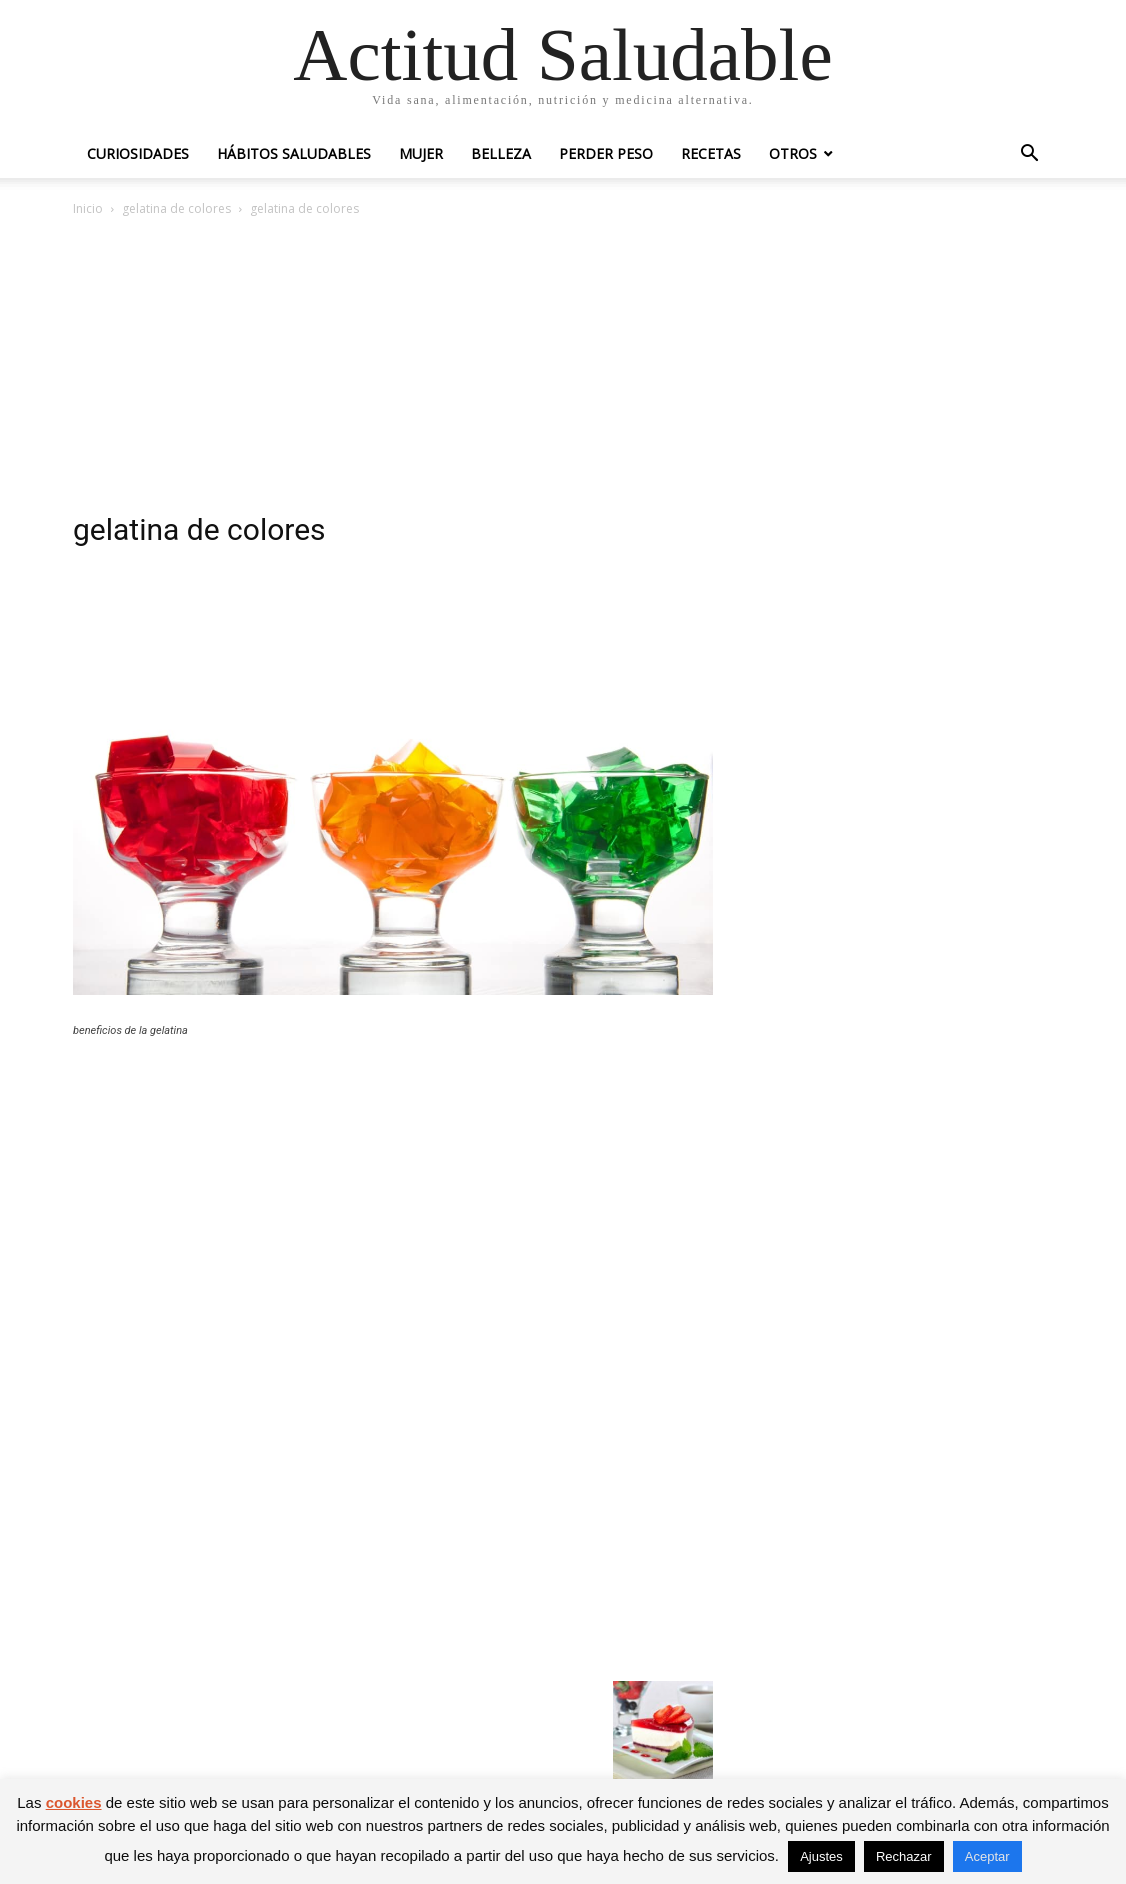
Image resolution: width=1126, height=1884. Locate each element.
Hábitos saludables (294, 153)
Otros (793, 153)
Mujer (421, 153)
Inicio (88, 208)
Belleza (501, 153)
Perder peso (606, 153)
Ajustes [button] (821, 1856)
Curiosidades (138, 153)
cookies (74, 1802)
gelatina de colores (176, 208)
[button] (1029, 155)
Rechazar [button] (904, 1856)
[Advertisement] (563, 370)
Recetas (711, 153)
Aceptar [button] (987, 1856)
